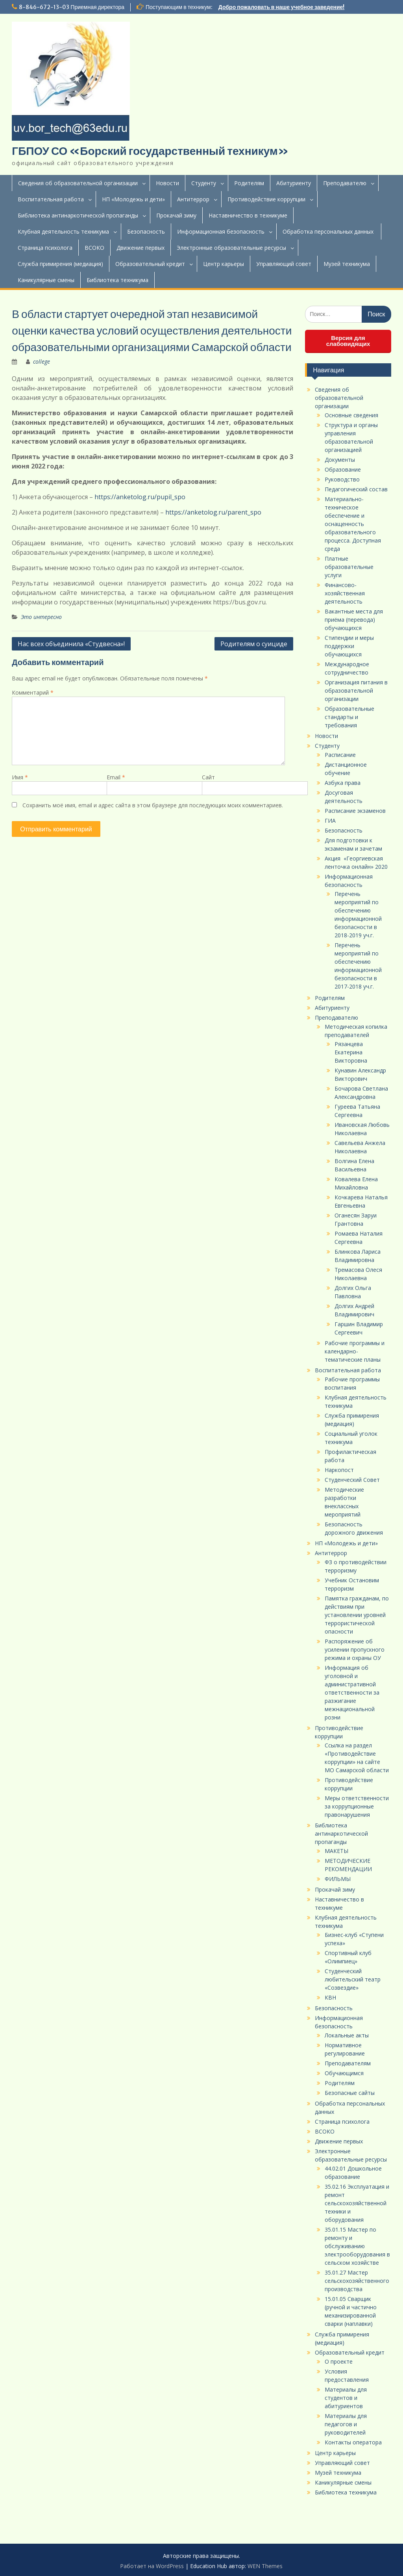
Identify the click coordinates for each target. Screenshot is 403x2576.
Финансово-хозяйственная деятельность (345, 593)
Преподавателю (344, 183)
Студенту (203, 183)
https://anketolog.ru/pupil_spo (139, 497)
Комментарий (33, 692)
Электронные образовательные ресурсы (231, 247)
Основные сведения (351, 415)
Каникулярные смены (46, 280)
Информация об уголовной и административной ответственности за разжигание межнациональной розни (352, 1692)
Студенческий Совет (352, 1479)
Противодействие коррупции (266, 199)
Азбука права (342, 782)
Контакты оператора (353, 2442)
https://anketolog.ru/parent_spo (213, 512)
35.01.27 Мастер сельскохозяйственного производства (357, 2281)
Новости (167, 183)
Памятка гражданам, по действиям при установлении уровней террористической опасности (357, 1615)
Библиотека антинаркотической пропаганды (78, 215)
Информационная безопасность (220, 231)
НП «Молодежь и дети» (133, 199)
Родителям (249, 183)
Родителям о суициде (253, 643)
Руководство (342, 479)
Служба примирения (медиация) (60, 264)
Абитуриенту (293, 183)
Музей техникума (347, 264)
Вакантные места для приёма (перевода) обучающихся (354, 620)
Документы (340, 459)
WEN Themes (265, 2566)
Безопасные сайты (350, 2092)
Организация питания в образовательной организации (356, 690)
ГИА (330, 820)
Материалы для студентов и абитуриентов (346, 2398)
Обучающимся (344, 2073)
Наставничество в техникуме (248, 215)
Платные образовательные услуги (349, 567)
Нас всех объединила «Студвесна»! (71, 643)
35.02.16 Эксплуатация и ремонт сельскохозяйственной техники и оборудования (357, 2203)
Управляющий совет (283, 264)
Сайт (208, 777)
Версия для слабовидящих (348, 341)
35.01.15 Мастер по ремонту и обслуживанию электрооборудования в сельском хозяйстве (357, 2246)
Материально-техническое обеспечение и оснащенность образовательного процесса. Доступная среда (353, 523)
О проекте (339, 2361)
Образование (343, 469)
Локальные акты (347, 2035)
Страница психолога (45, 247)
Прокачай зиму (176, 215)
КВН (330, 1997)
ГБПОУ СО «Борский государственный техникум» (150, 151)
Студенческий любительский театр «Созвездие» (353, 1979)
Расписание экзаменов (355, 810)
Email (116, 777)
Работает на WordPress (152, 2566)
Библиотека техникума (117, 280)
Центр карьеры (223, 264)
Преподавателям (348, 2063)
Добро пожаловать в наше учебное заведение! (281, 7)
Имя (20, 777)
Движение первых (140, 247)
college (41, 361)
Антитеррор (193, 199)
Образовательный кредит (150, 264)
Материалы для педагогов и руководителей (346, 2424)
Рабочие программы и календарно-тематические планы (355, 1351)
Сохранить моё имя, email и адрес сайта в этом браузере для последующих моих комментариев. (152, 805)
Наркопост (339, 1470)
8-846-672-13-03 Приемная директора (71, 7)
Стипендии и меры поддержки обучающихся (349, 646)
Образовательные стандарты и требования (349, 717)
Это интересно (41, 617)
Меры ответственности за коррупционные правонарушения (357, 1806)
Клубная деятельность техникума (63, 231)
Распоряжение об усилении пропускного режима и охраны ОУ (355, 1649)
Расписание (340, 754)
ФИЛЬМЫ (338, 1879)
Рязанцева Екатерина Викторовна (351, 1052)
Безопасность (146, 231)
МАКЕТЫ (336, 1851)
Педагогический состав (356, 489)
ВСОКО (94, 247)
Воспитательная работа (51, 199)
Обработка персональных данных (329, 231)
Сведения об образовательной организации (78, 183)
